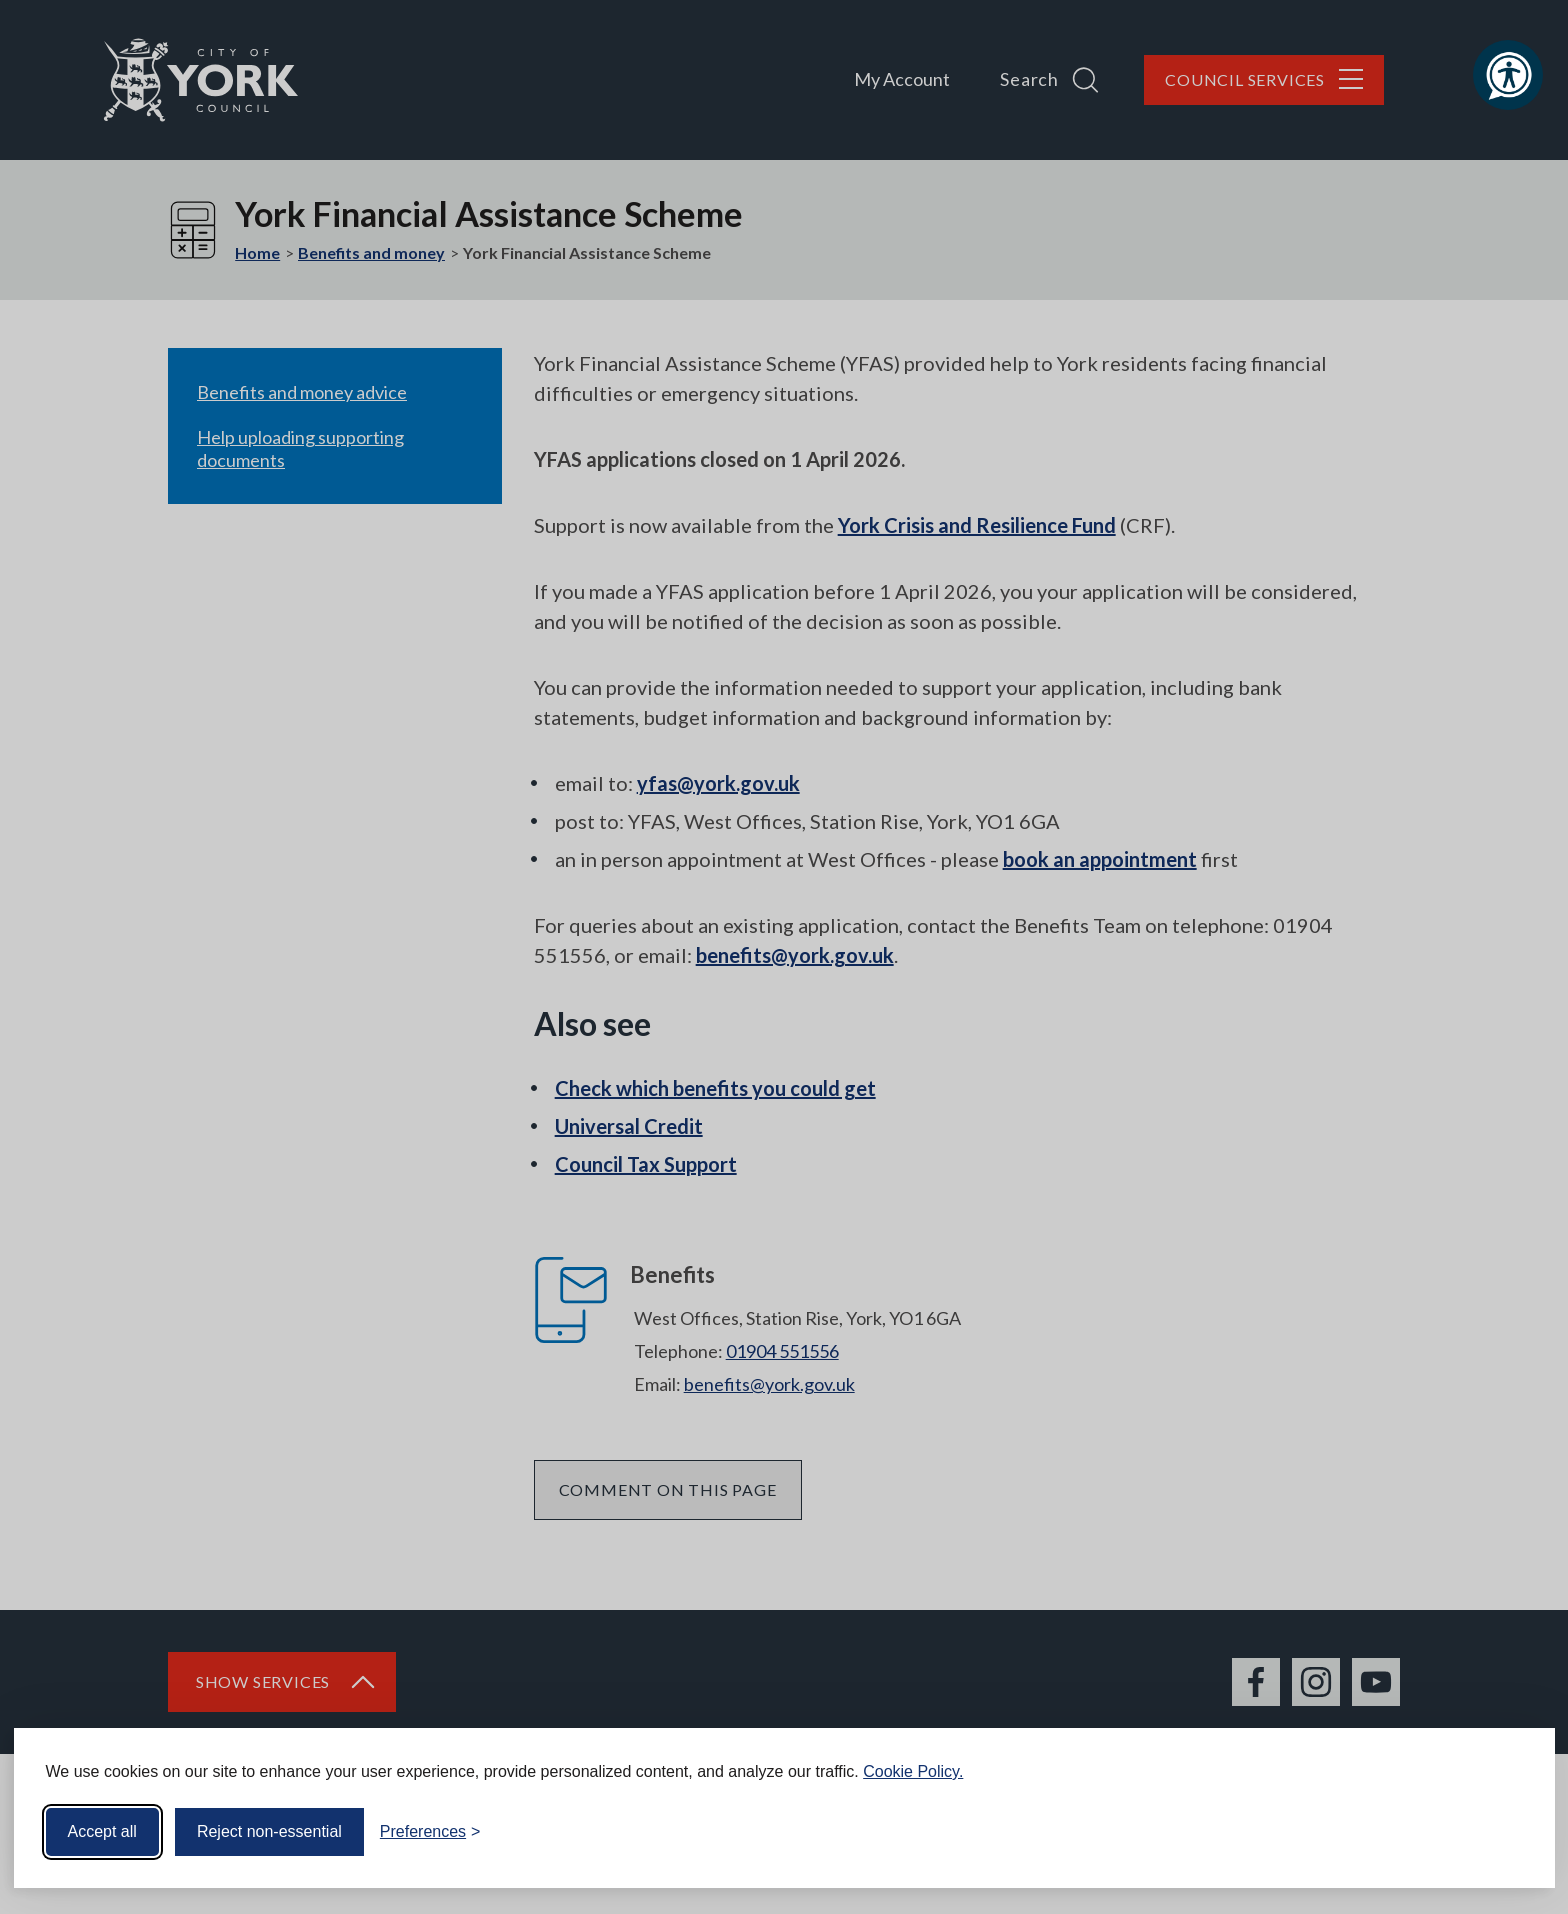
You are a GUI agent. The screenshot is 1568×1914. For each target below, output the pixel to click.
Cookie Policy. (913, 1771)
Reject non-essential (269, 1831)
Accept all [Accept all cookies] (102, 1831)
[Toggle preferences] (430, 1832)
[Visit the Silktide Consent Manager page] (1511, 1832)
